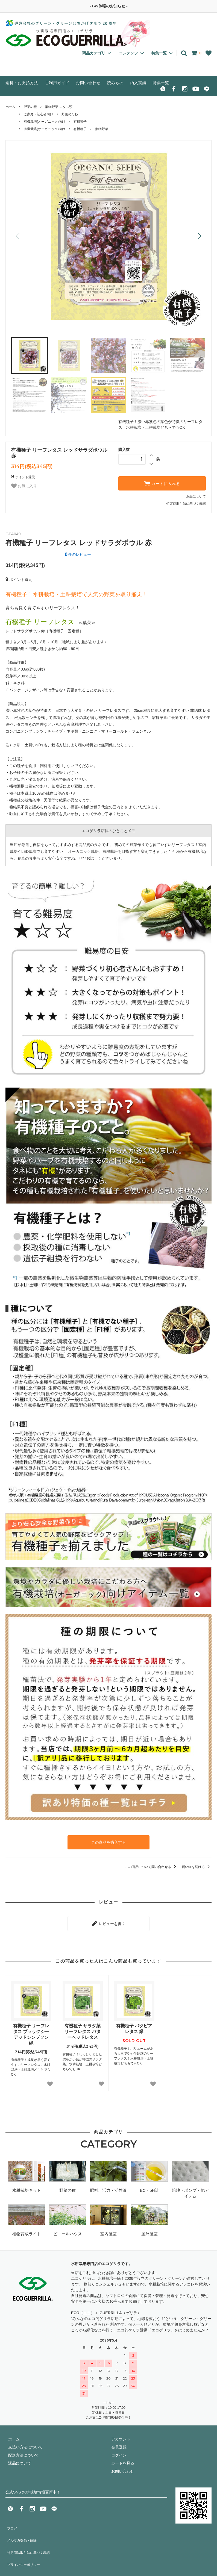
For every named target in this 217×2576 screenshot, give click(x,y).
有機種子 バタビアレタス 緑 (134, 2024)
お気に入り (24, 486)
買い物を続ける (197, 1865)
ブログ (11, 2522)
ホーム (10, 107)
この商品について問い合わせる (151, 1865)
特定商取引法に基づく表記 (186, 504)
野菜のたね (69, 114)
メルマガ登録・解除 (22, 2530)
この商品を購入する (108, 1841)
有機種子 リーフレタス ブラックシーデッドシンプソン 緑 (31, 2030)
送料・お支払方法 (21, 83)
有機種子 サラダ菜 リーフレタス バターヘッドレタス (82, 2027)
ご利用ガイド (57, 83)
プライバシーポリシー (24, 2546)
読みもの (115, 83)
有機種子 (80, 122)
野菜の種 (30, 107)
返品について (196, 496)
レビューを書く (108, 1920)
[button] (199, 236)
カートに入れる (162, 483)
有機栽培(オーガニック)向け (44, 122)
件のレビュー (78, 554)
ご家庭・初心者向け (38, 114)
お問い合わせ (88, 83)
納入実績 (138, 83)
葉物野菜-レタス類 (58, 107)
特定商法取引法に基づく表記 (30, 2538)
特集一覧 (161, 83)
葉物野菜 (101, 129)
